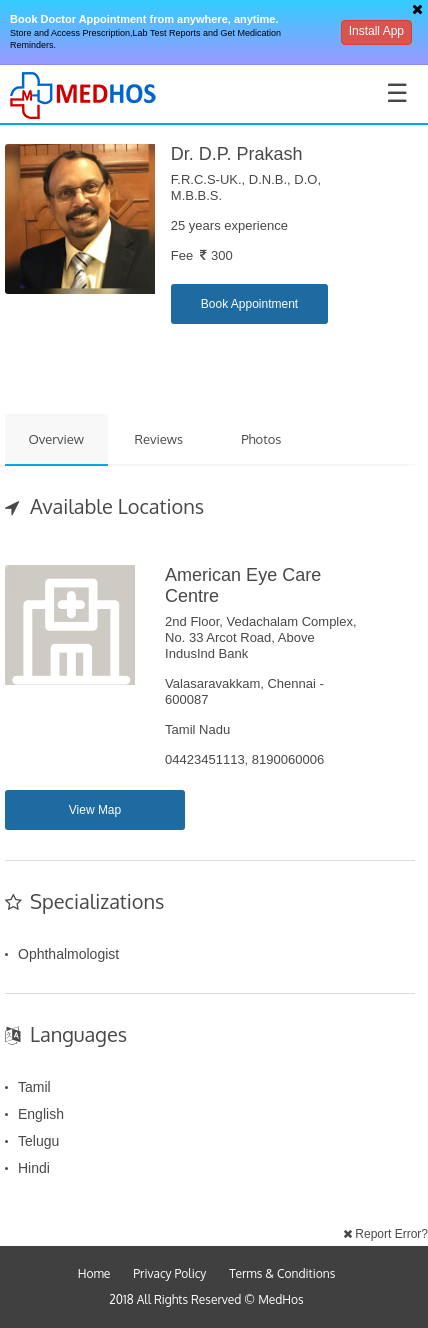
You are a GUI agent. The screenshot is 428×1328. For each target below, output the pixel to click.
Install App (376, 31)
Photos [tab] (261, 439)
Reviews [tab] (158, 439)
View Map (95, 810)
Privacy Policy (169, 1273)
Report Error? (385, 1234)
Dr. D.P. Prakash (237, 154)
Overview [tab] (56, 439)
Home (94, 1273)
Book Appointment (249, 304)
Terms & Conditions (282, 1273)
